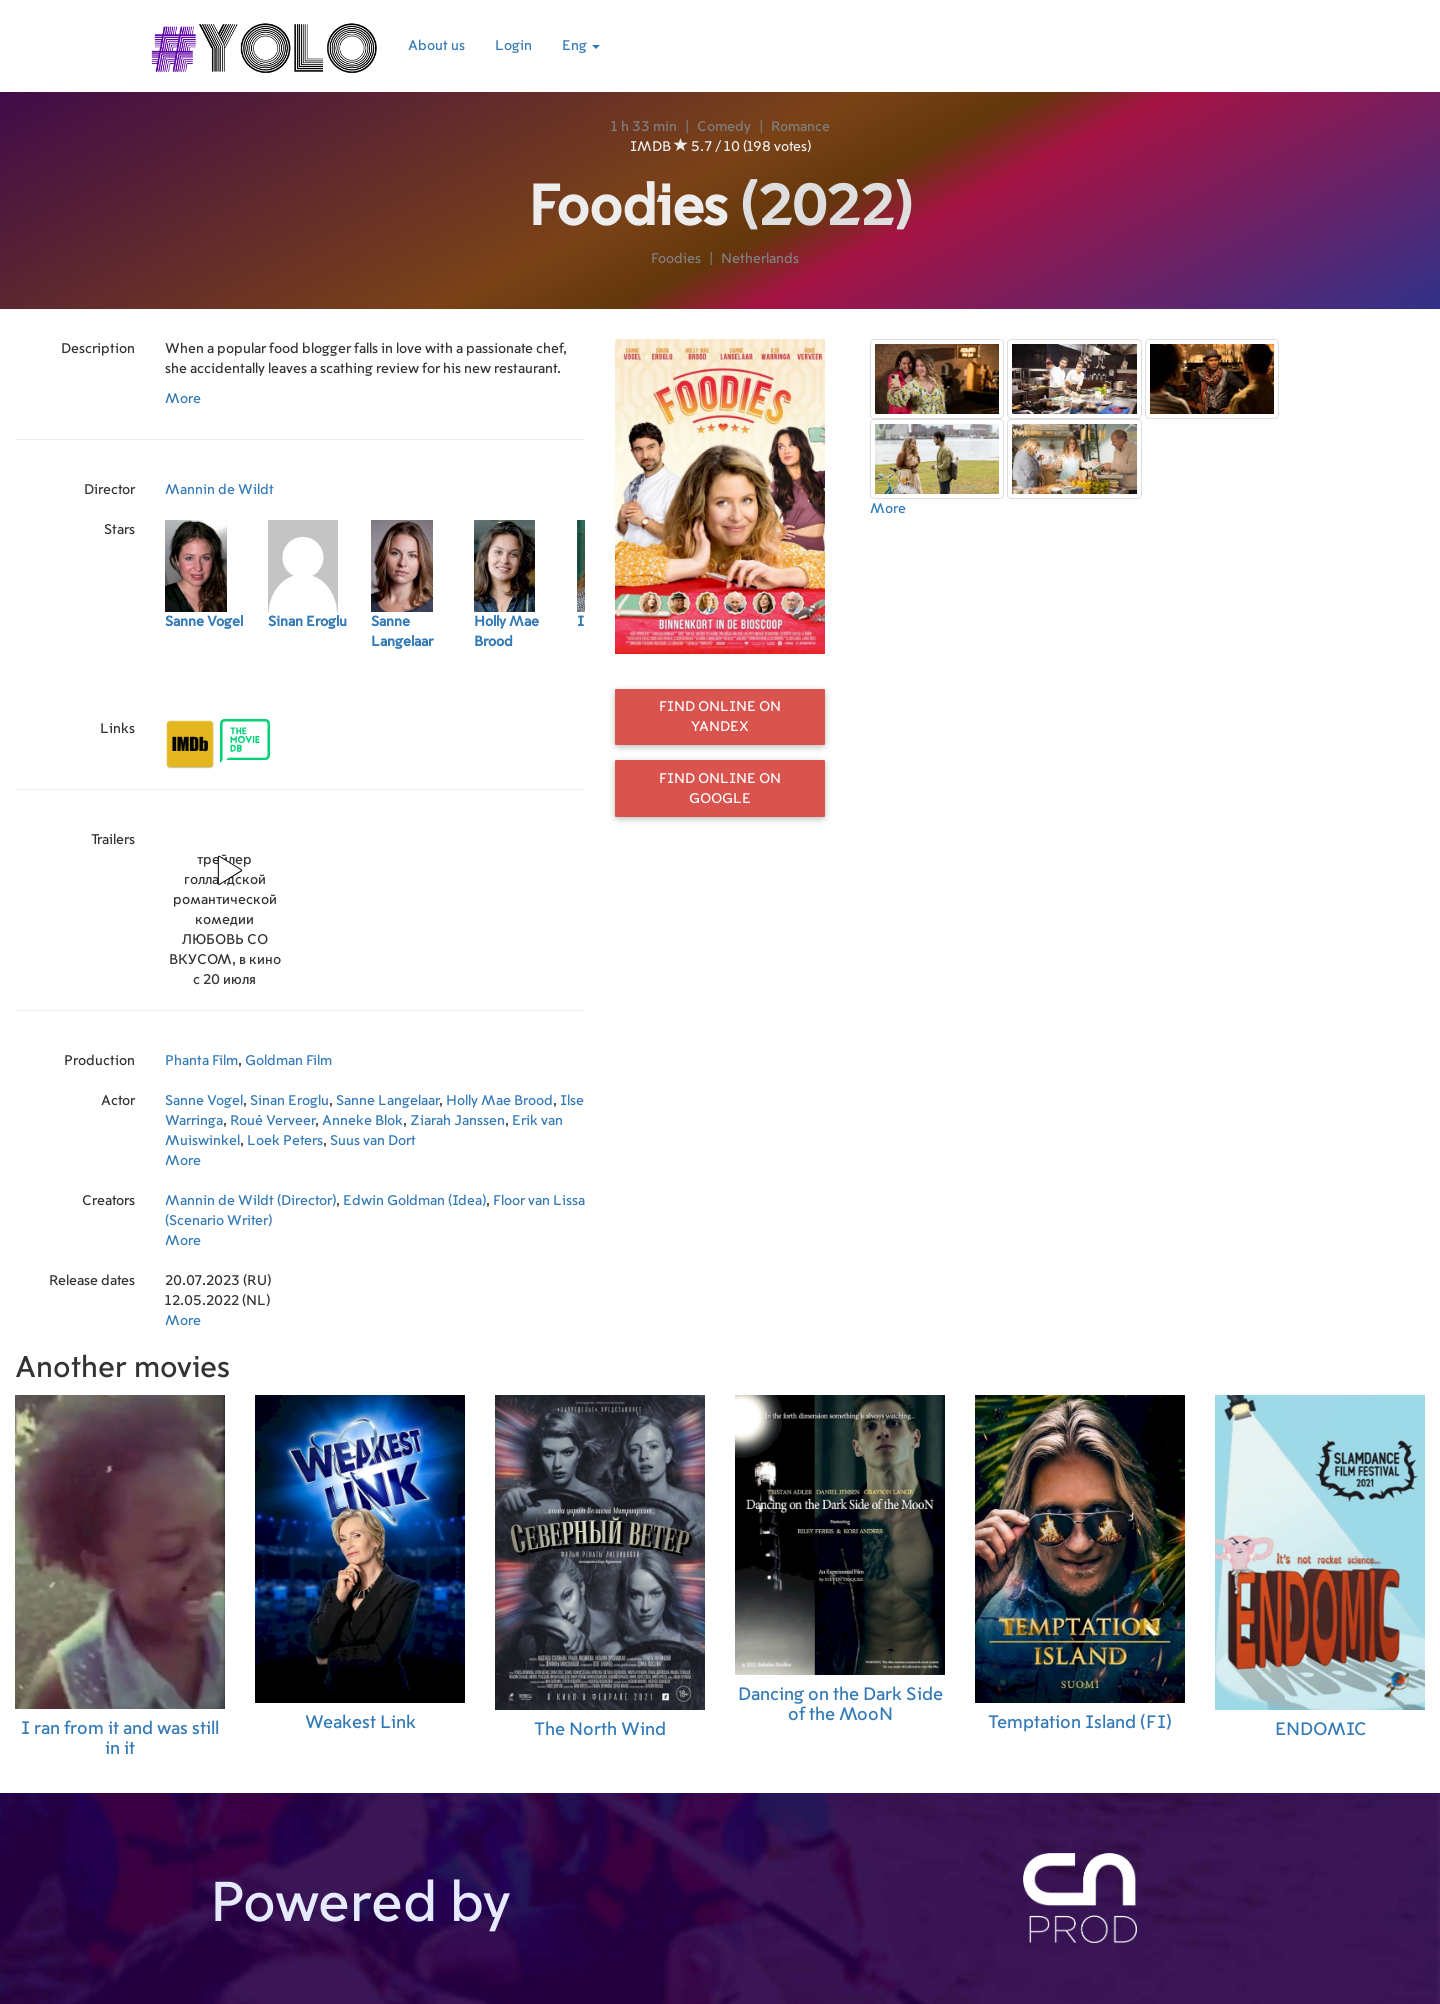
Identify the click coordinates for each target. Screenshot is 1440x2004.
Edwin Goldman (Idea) (414, 1201)
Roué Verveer (272, 1121)
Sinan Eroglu (289, 1101)
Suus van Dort (373, 1141)
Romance (800, 127)
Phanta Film (201, 1061)
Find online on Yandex (720, 717)
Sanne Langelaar (387, 1101)
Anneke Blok (362, 1121)
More (183, 399)
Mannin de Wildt (219, 490)
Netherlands (760, 259)
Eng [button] (581, 46)
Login (513, 46)
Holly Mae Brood (499, 1101)
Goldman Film (288, 1061)
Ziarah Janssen (457, 1121)
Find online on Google (720, 789)
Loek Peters (285, 1141)
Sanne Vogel (204, 1101)
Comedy (724, 127)
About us (436, 46)
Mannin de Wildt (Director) (250, 1201)
